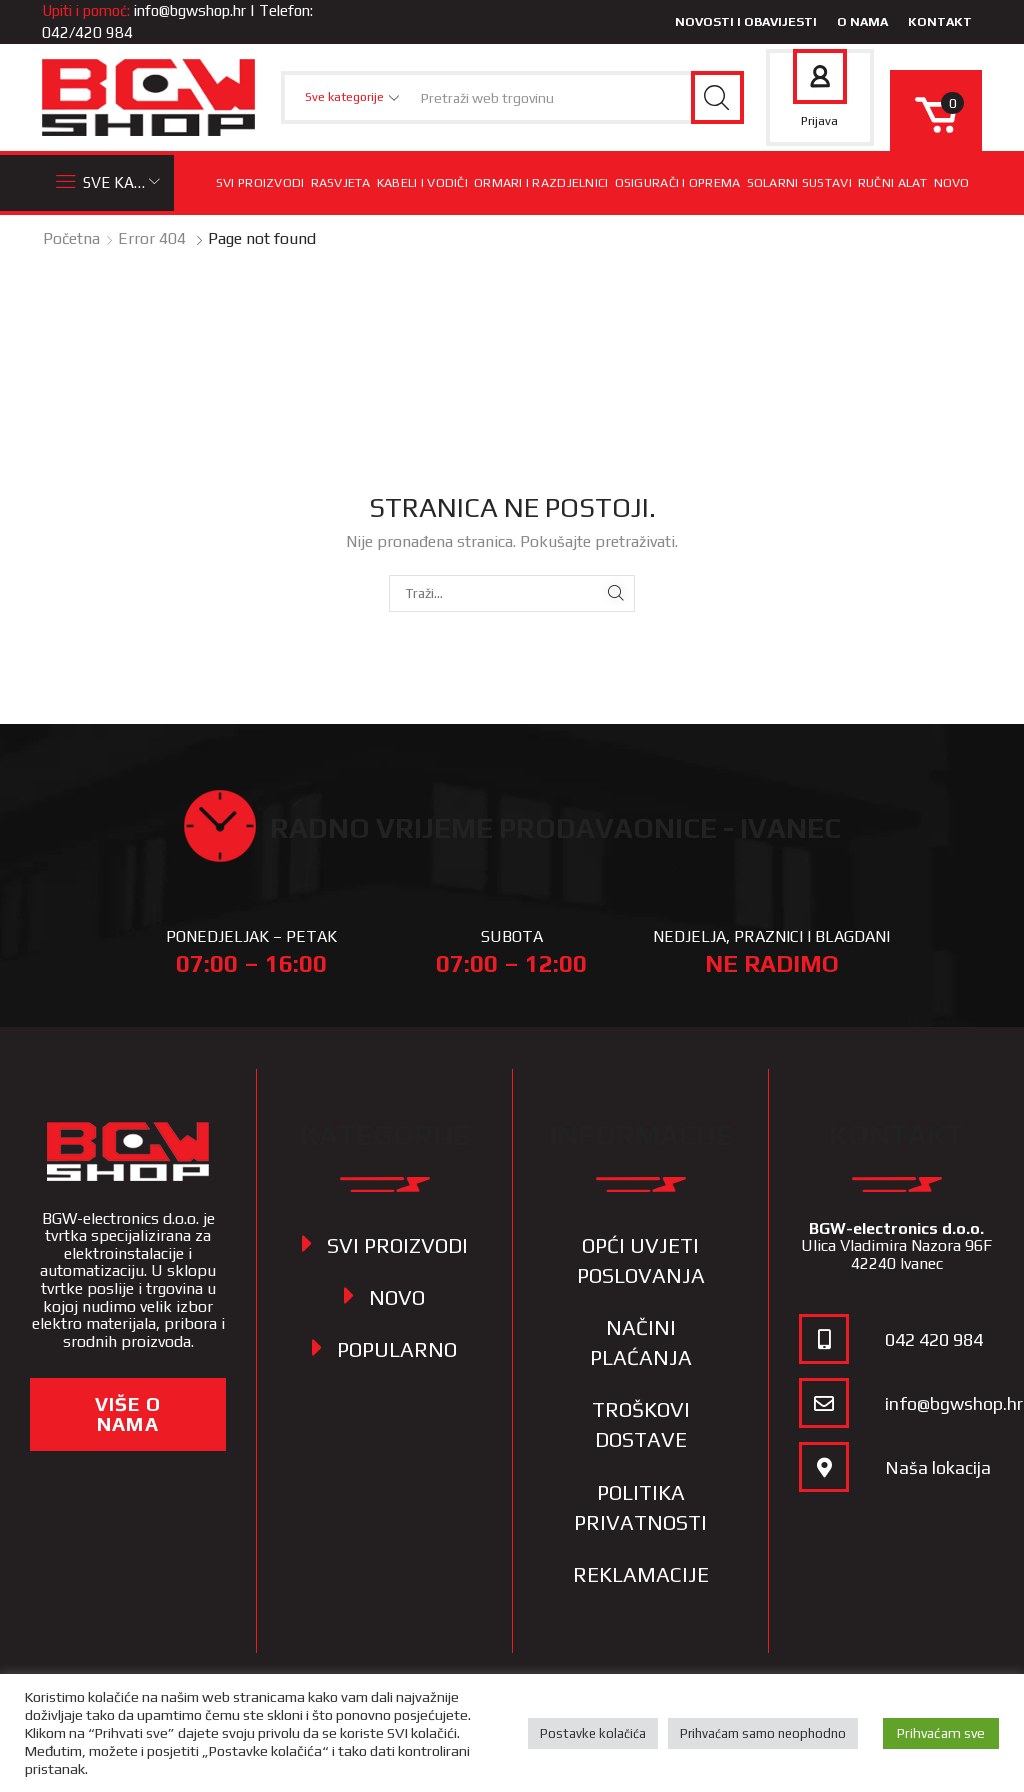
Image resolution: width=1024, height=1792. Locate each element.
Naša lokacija (938, 1467)
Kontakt (940, 21)
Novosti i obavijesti (746, 21)
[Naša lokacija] (824, 1467)
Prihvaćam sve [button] (941, 1733)
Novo (952, 182)
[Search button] (717, 97)
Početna (71, 238)
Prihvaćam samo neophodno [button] (763, 1733)
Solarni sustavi (799, 182)
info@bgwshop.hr (190, 10)
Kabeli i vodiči (422, 182)
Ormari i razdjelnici (541, 182)
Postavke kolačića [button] (593, 1733)
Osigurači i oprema (678, 182)
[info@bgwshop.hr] (824, 1403)
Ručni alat (893, 182)
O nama (862, 21)
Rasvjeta (341, 182)
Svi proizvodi (260, 182)
